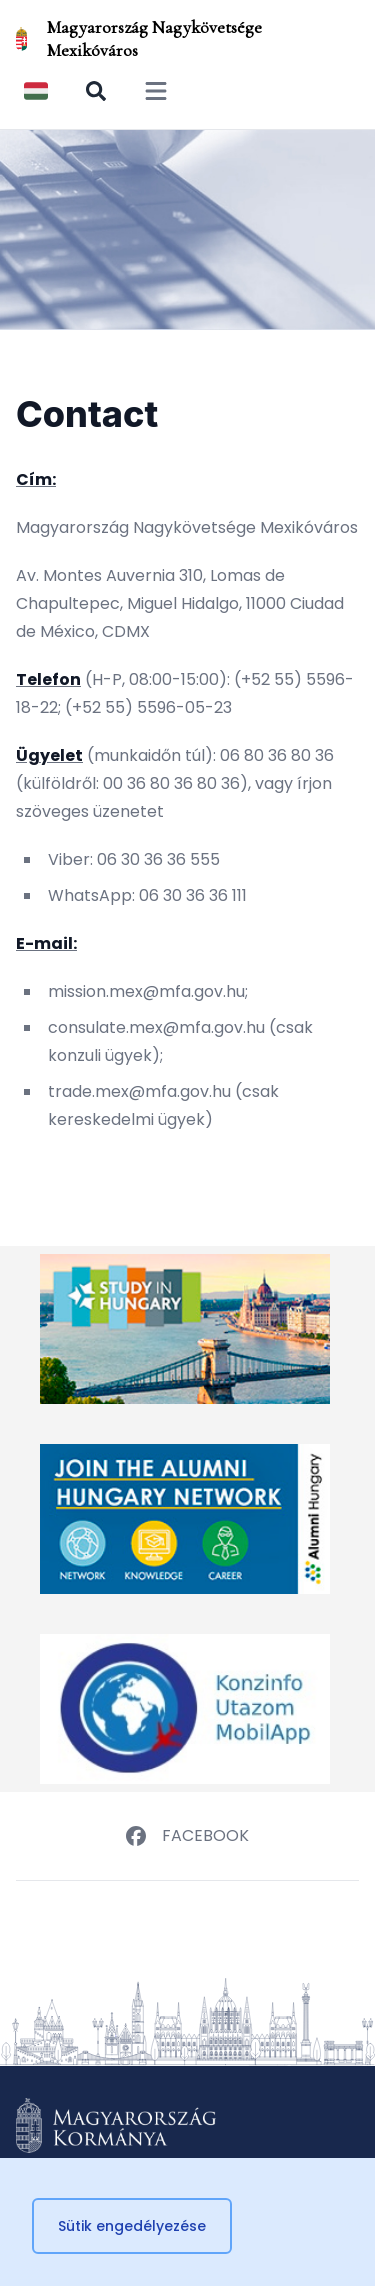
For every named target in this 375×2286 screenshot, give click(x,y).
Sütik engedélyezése (132, 2226)
